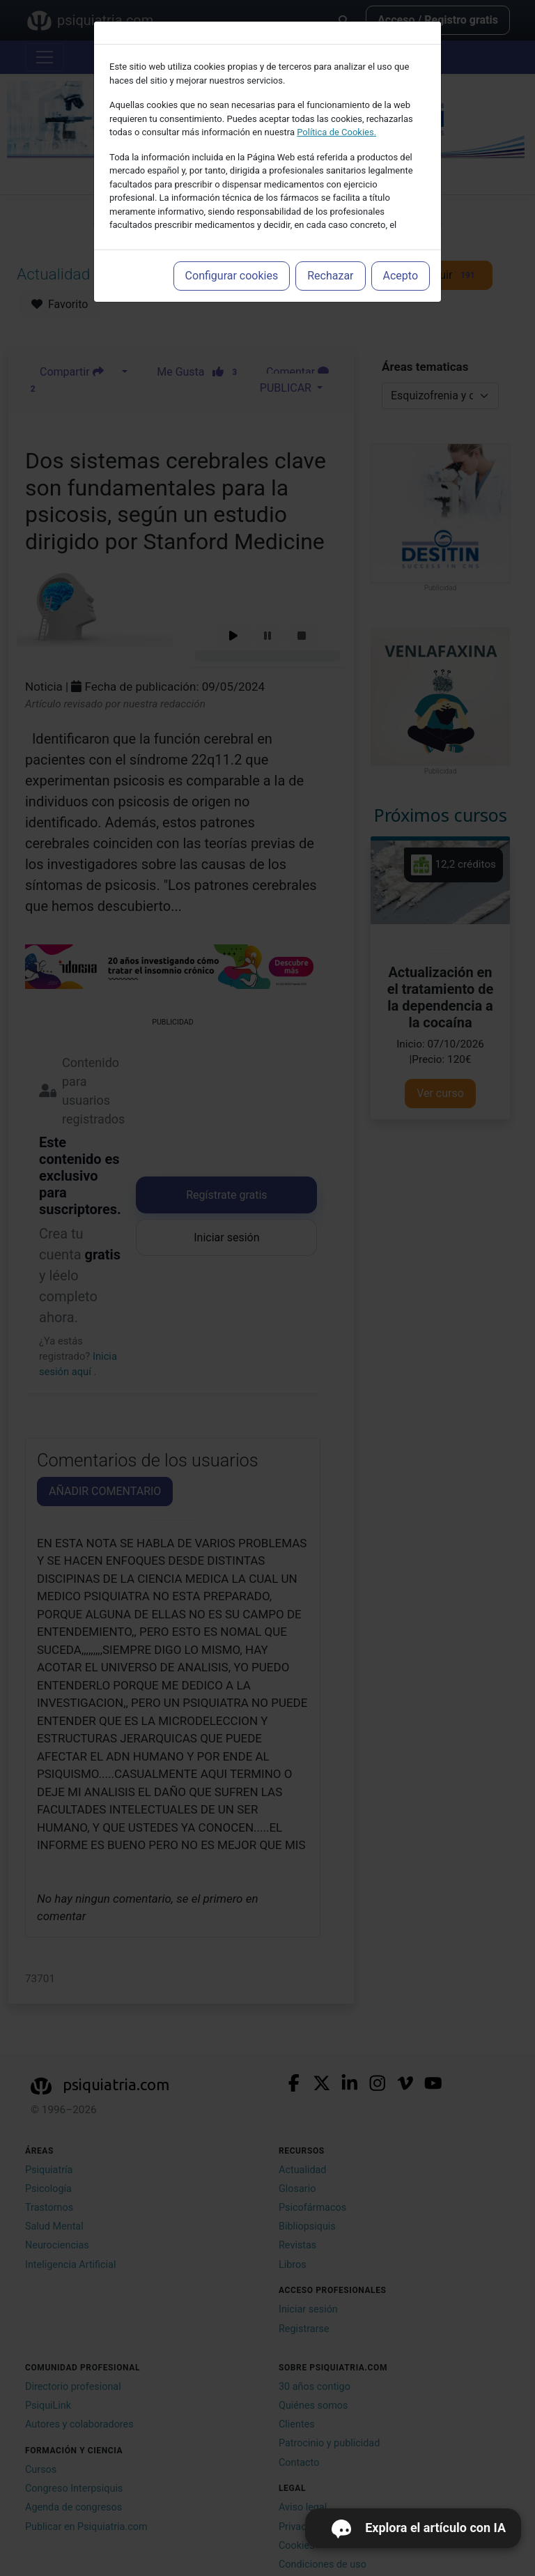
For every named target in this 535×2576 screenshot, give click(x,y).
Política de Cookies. (336, 132)
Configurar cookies (232, 275)
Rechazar (330, 275)
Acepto (400, 275)
